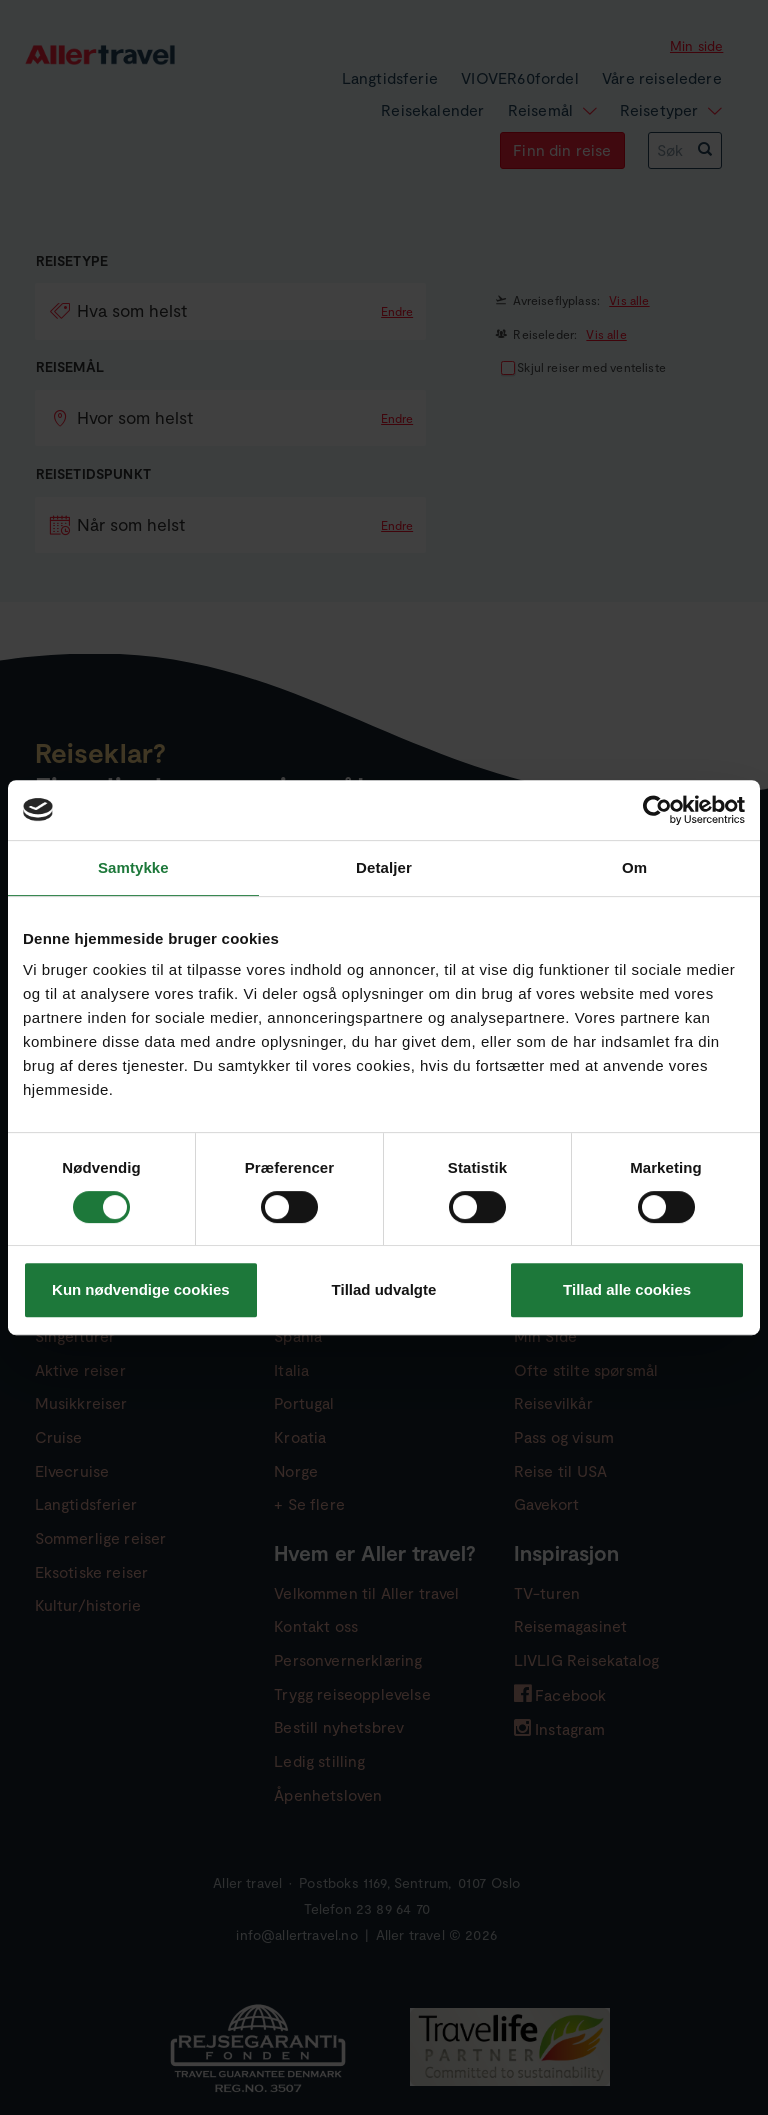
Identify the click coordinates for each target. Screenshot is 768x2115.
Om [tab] (634, 867)
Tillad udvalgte (384, 1289)
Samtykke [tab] (133, 867)
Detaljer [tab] (384, 867)
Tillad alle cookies (627, 1289)
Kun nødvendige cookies (141, 1289)
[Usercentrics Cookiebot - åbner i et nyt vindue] (657, 810)
